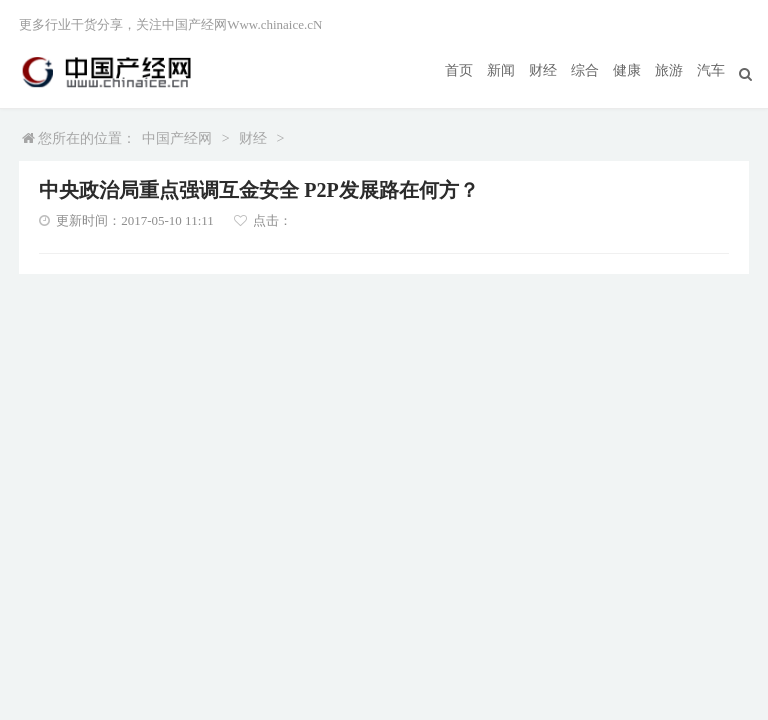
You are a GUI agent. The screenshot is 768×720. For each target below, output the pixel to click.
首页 (459, 70)
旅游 (669, 70)
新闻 (501, 70)
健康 (627, 70)
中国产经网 (177, 138)
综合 (585, 70)
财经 (543, 70)
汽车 (711, 70)
